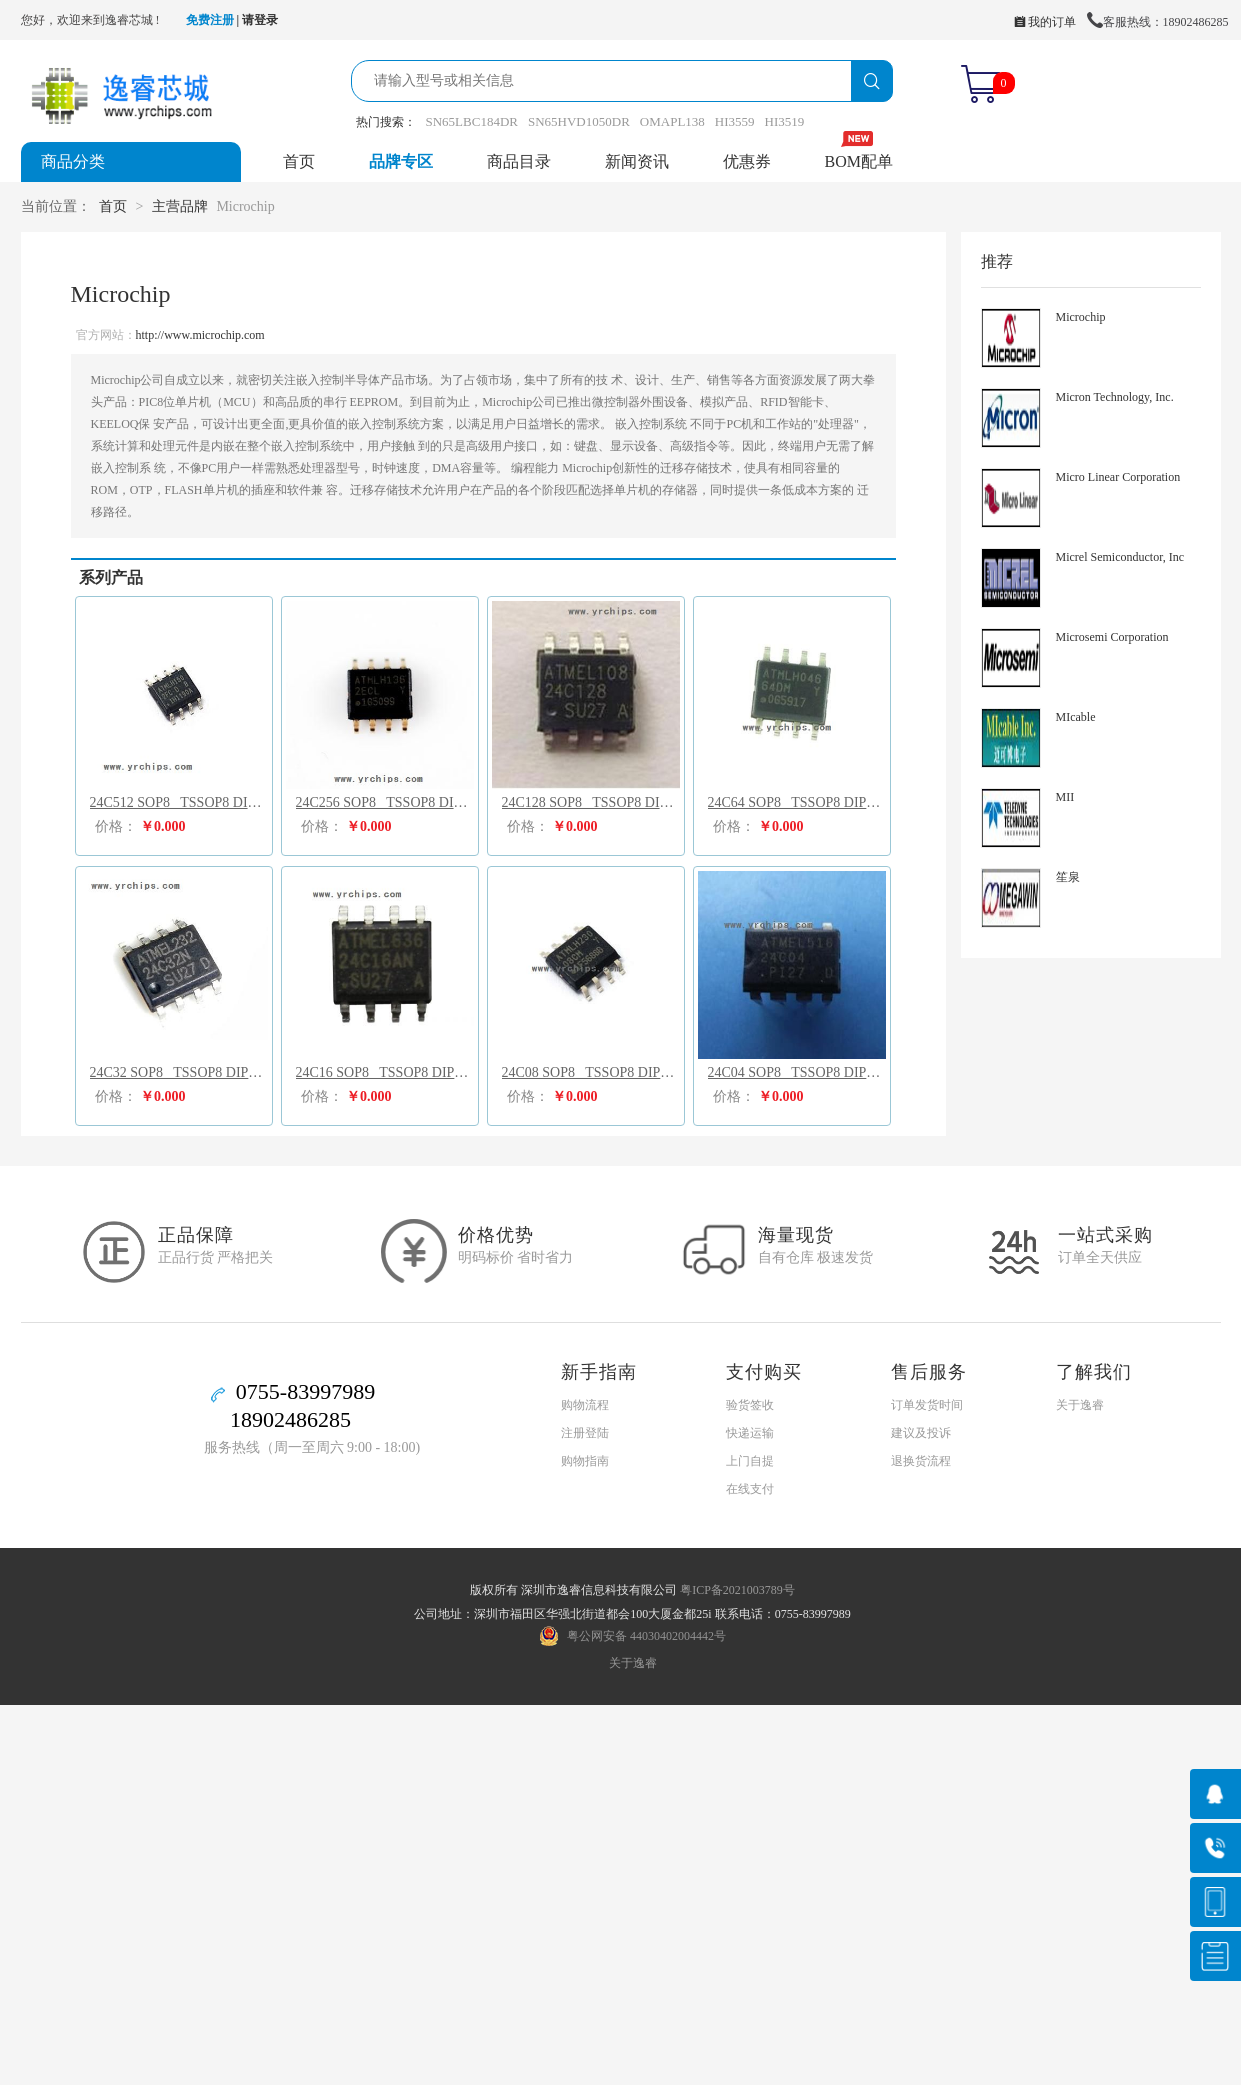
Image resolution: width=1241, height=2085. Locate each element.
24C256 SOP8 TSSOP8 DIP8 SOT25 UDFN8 (385, 802)
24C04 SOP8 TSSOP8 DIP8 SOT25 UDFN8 (797, 1072)
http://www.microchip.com (200, 335)
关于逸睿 (1080, 1405)
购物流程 (585, 1405)
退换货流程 (921, 1461)
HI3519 (785, 121)
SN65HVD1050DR (579, 121)
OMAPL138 (672, 121)
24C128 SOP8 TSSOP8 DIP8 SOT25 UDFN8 (591, 802)
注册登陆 (585, 1433)
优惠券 (747, 161)
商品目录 (519, 161)
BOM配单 (859, 161)
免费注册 (210, 20)
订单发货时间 (927, 1405)
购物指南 (585, 1461)
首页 (299, 161)
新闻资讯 (637, 161)
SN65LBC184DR (472, 121)
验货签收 (750, 1405)
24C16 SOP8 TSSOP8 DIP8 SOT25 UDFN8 (385, 1072)
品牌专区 (401, 161)
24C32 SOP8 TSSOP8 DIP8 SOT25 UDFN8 (179, 1072)
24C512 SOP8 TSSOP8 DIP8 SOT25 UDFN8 (179, 802)
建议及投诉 (921, 1433)
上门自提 (750, 1461)
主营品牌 (180, 206)
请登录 (260, 20)
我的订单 (1045, 22)
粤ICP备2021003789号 (737, 1590)
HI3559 (735, 121)
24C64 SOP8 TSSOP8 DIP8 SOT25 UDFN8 (797, 802)
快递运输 (750, 1433)
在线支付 (750, 1489)
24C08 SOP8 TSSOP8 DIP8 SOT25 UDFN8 (591, 1072)
